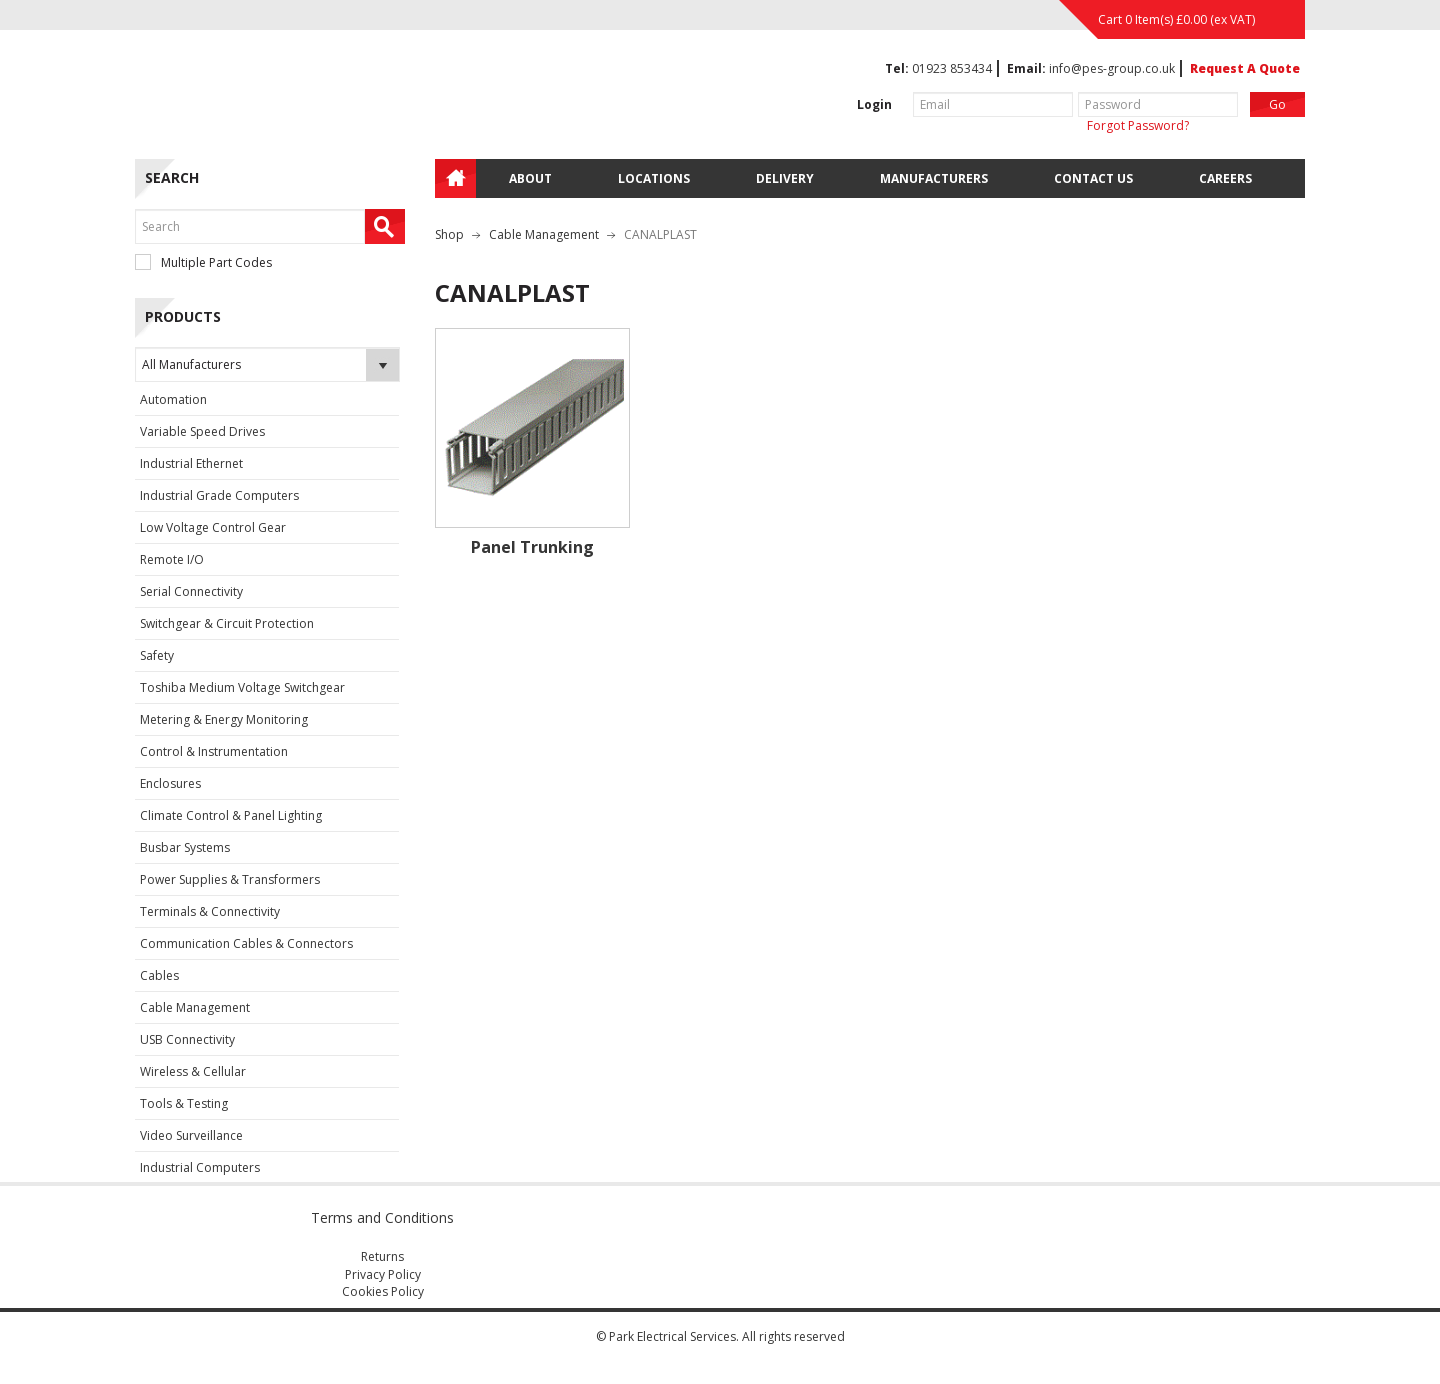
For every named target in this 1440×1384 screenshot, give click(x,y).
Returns (382, 1256)
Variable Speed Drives (202, 431)
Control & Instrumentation (214, 751)
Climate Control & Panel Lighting (231, 815)
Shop (449, 234)
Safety (157, 655)
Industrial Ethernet (191, 463)
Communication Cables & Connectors (246, 943)
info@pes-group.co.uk (1112, 68)
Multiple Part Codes (203, 262)
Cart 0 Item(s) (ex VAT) (1176, 19)
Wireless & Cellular (193, 1071)
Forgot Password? (1138, 125)
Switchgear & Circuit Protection (227, 623)
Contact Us (1093, 178)
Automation (173, 399)
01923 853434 (952, 68)
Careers (1225, 178)
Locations (654, 178)
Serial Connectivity (191, 591)
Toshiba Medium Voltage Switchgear (242, 687)
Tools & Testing (184, 1103)
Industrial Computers (200, 1167)
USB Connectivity (187, 1039)
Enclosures (170, 783)
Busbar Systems (185, 847)
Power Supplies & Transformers (230, 879)
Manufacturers (934, 178)
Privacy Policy (383, 1274)
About (530, 178)
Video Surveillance (191, 1135)
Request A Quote (1245, 68)
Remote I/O (172, 559)
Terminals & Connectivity (210, 911)
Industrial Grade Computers (219, 495)
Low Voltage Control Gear (213, 527)
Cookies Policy (383, 1291)
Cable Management (195, 1007)
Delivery (785, 178)
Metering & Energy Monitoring (224, 719)
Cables (159, 975)
